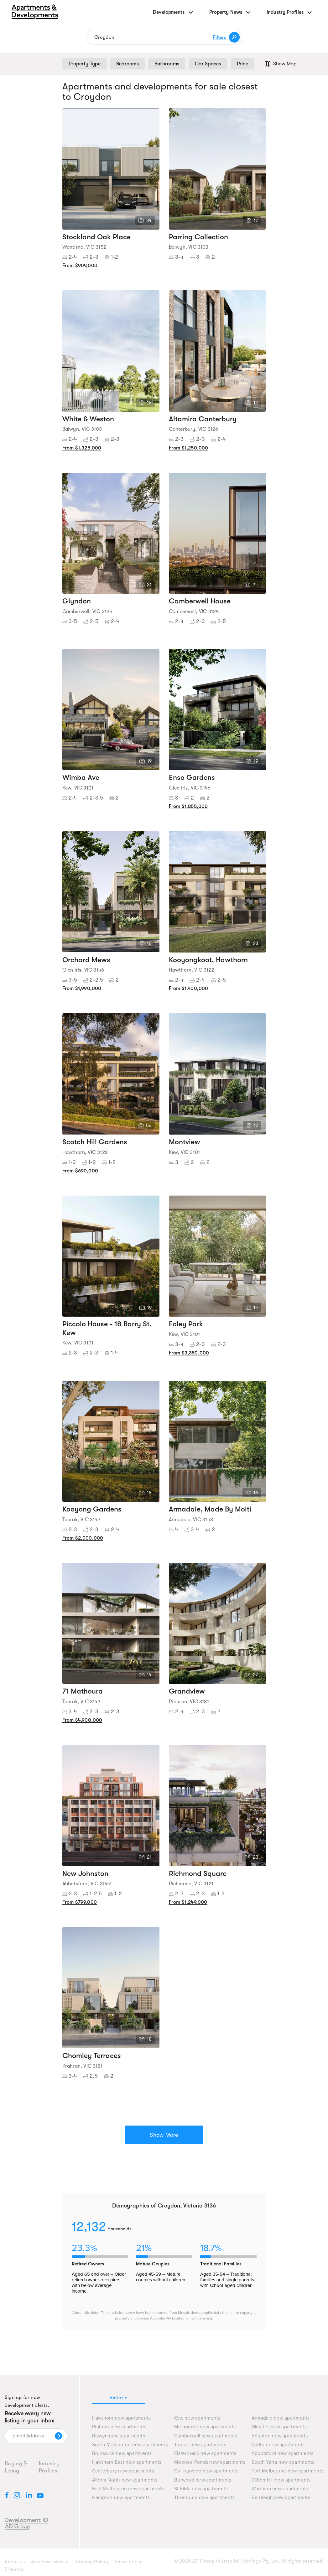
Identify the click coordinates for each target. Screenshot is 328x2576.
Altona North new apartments (125, 2480)
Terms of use (128, 2561)
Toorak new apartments (200, 2445)
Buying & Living (16, 2467)
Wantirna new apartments (280, 2489)
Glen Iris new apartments (279, 2427)
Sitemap (14, 2569)
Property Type (85, 64)
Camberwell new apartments (205, 2436)
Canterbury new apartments (123, 2471)
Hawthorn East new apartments (127, 2462)
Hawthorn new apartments (121, 2418)
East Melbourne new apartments (128, 2489)
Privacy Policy (92, 2561)
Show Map (280, 64)
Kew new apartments (197, 2418)
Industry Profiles (49, 2467)
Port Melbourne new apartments (287, 2471)
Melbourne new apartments (205, 2427)
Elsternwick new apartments (205, 2454)
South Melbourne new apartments (130, 2445)
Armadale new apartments (281, 2418)
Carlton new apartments (278, 2445)
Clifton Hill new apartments (281, 2480)
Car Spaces (208, 64)
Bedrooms (127, 64)
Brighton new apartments (280, 2436)
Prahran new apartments (119, 2427)
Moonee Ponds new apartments (209, 2462)
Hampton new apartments (121, 2498)
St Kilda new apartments (201, 2489)
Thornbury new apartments (204, 2498)
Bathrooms (166, 64)
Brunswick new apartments (122, 2454)
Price (242, 64)
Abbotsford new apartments (282, 2454)
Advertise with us (50, 2561)
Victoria (119, 2398)
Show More (164, 2135)
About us (15, 2561)
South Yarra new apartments (283, 2462)
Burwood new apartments (203, 2480)
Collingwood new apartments (206, 2471)
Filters (219, 37)
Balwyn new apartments (118, 2436)
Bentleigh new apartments (281, 2498)
